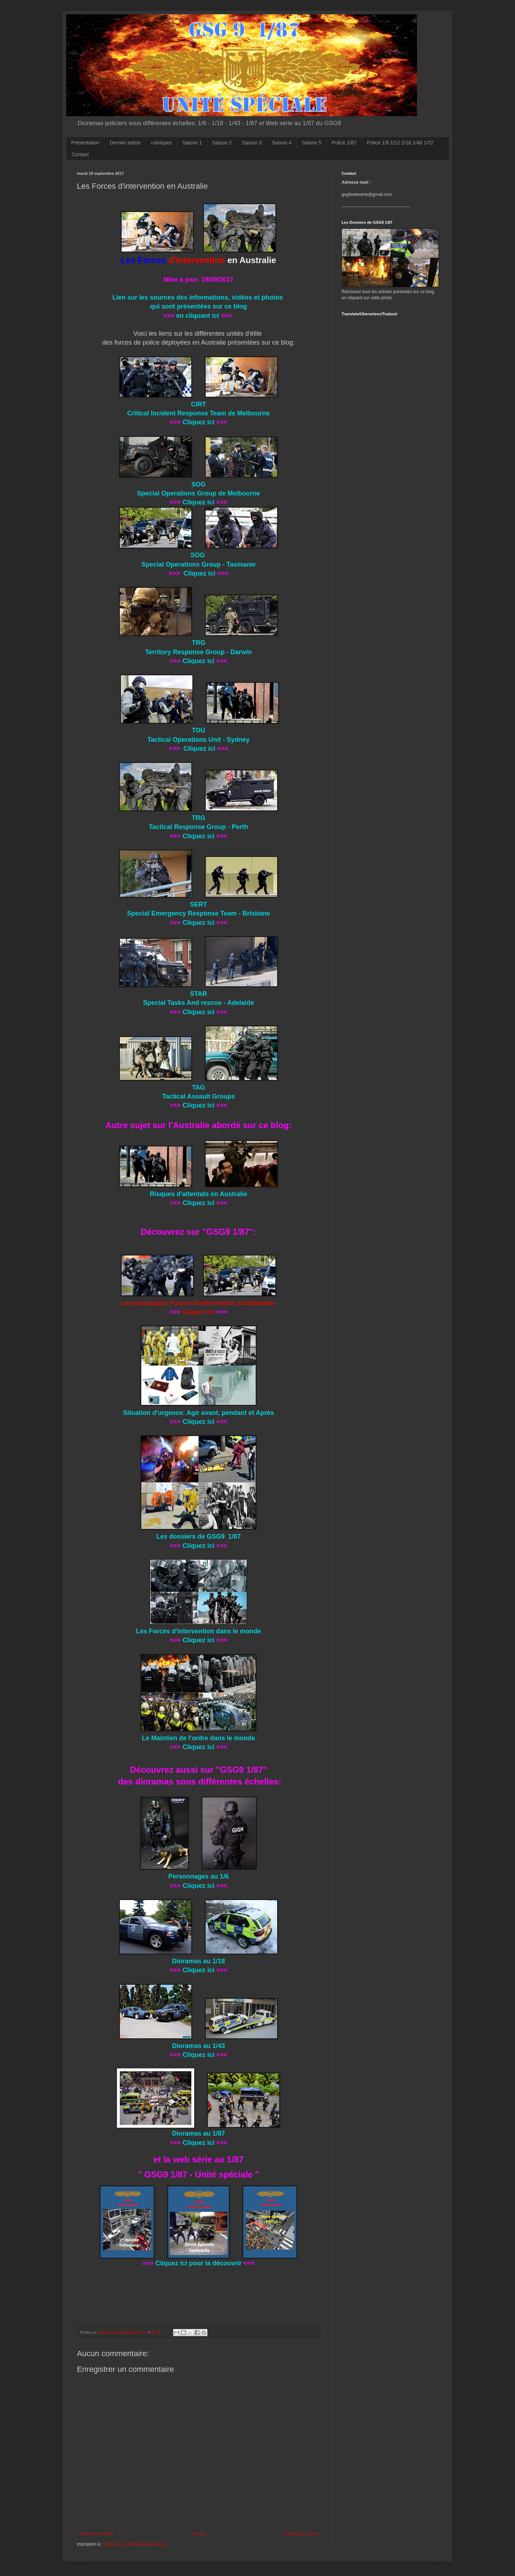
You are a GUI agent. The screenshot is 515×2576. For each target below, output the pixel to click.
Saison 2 (222, 142)
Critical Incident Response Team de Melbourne (198, 413)
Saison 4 (281, 142)
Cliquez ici (198, 422)
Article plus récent (96, 2533)
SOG (198, 484)
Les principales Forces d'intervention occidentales (198, 1303)
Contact (80, 154)
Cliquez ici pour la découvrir (198, 2263)
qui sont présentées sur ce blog (198, 306)
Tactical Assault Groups (198, 1096)
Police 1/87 (344, 142)
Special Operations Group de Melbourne (198, 493)
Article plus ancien (301, 2533)
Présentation (85, 142)
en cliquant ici (197, 315)
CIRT (198, 404)
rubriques (161, 142)
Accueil (198, 2533)
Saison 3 (251, 142)
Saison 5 (311, 142)
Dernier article (125, 142)
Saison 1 (192, 142)
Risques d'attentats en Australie (198, 1194)
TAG (198, 1087)
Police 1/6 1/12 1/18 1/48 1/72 (400, 142)
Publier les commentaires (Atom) (135, 2544)
